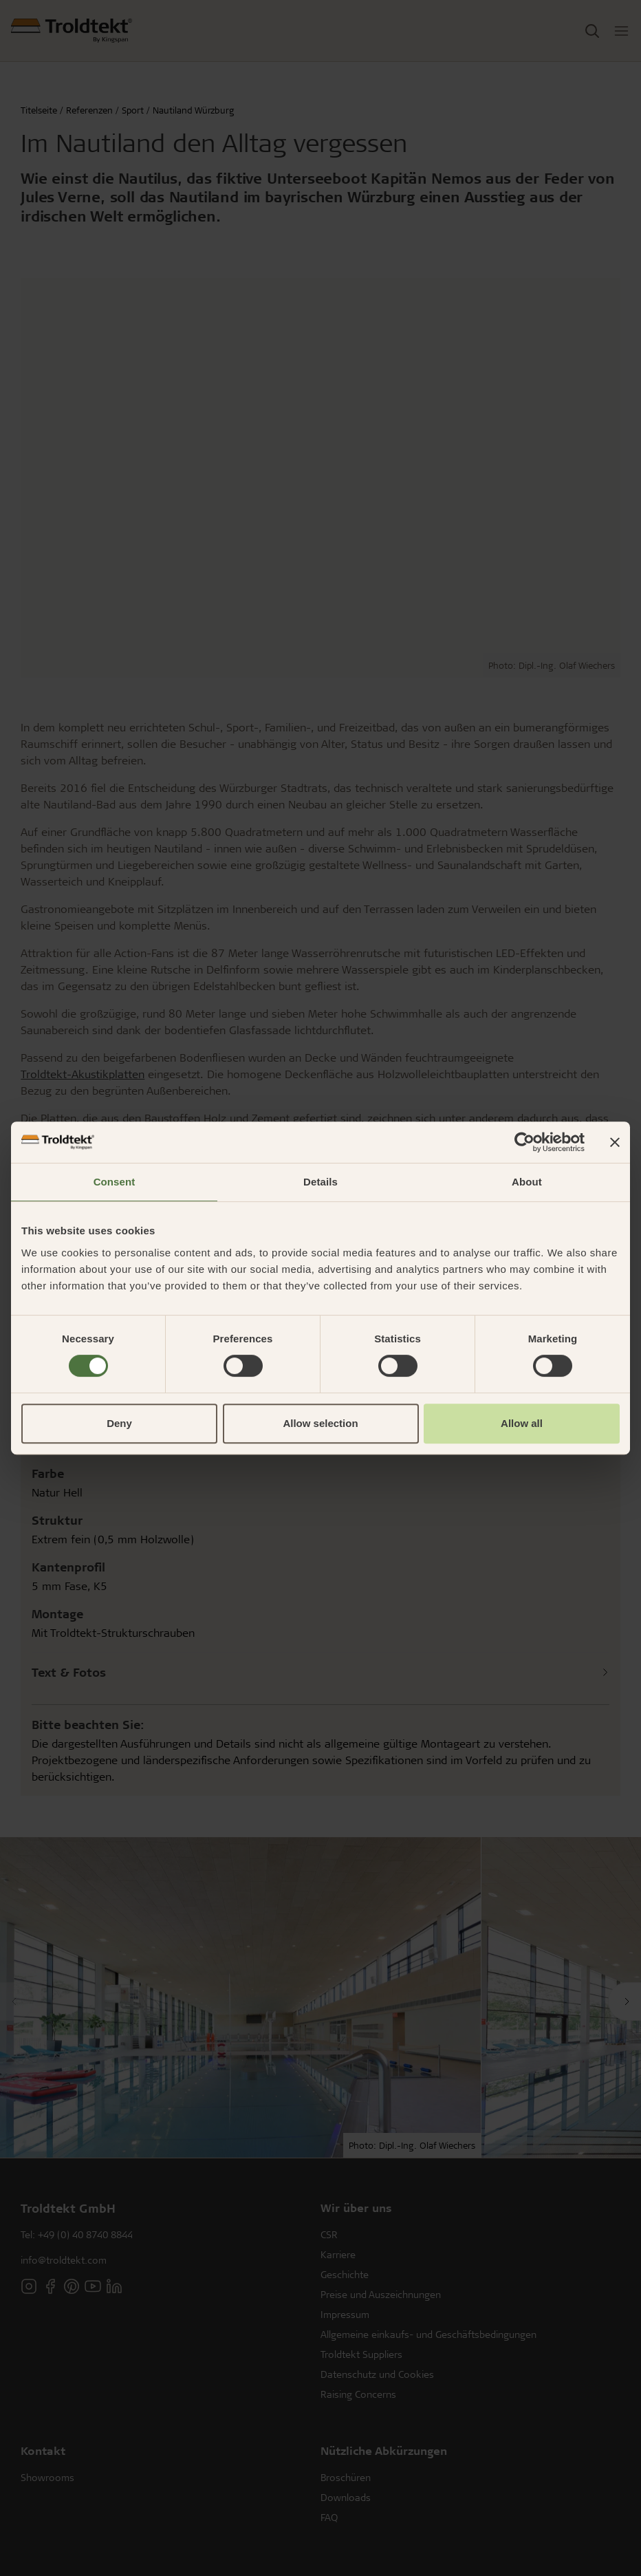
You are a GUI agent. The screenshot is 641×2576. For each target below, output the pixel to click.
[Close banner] (615, 1142)
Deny (119, 1423)
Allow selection (320, 1423)
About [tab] (527, 1182)
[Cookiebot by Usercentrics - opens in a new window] (524, 1142)
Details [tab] (320, 1182)
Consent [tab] (114, 1182)
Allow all (522, 1423)
